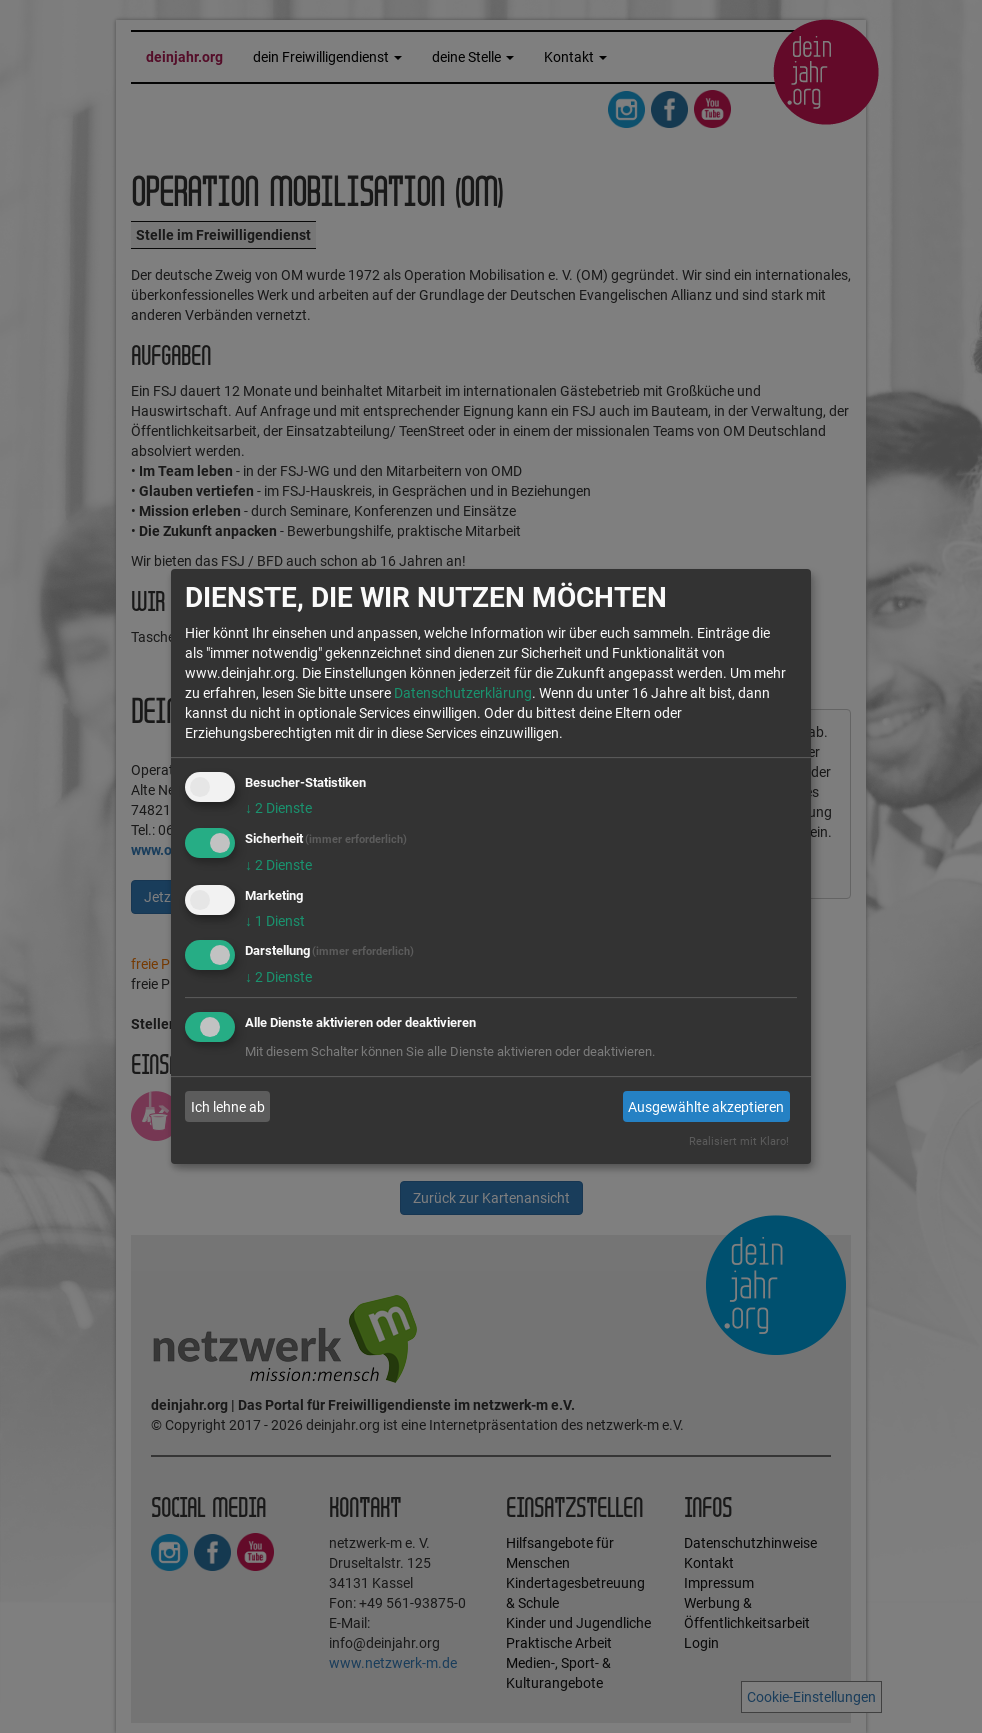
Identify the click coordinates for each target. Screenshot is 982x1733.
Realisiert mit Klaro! (739, 1141)
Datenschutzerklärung (463, 693)
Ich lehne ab (228, 1107)
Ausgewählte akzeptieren (706, 1107)
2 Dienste (278, 808)
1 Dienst (275, 921)
